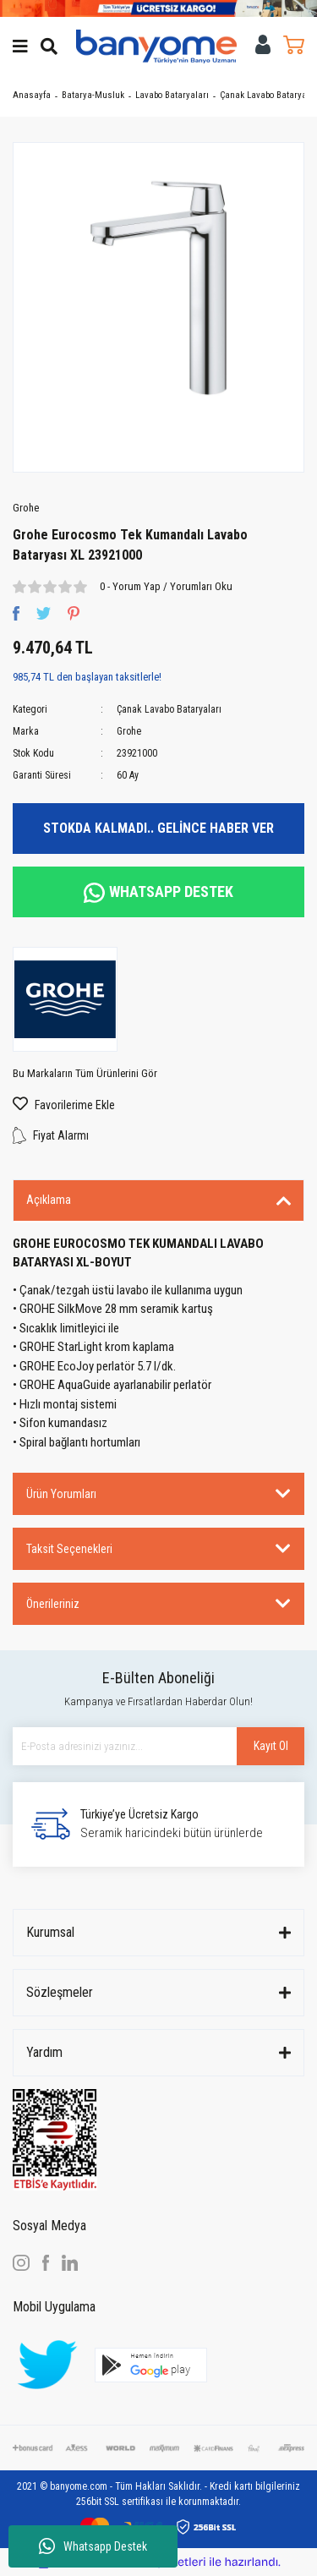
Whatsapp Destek (93, 2546)
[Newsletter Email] (158, 1746)
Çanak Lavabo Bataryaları (169, 709)
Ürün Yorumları (61, 1494)
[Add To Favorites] (158, 1105)
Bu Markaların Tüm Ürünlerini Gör (85, 1073)
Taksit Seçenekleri (69, 1549)
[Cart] (293, 44)
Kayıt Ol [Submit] (271, 1746)
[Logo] (156, 45)
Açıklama (48, 1199)
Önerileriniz (52, 1604)
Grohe (26, 507)
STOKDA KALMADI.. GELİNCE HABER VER (158, 828)
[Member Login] (263, 43)
